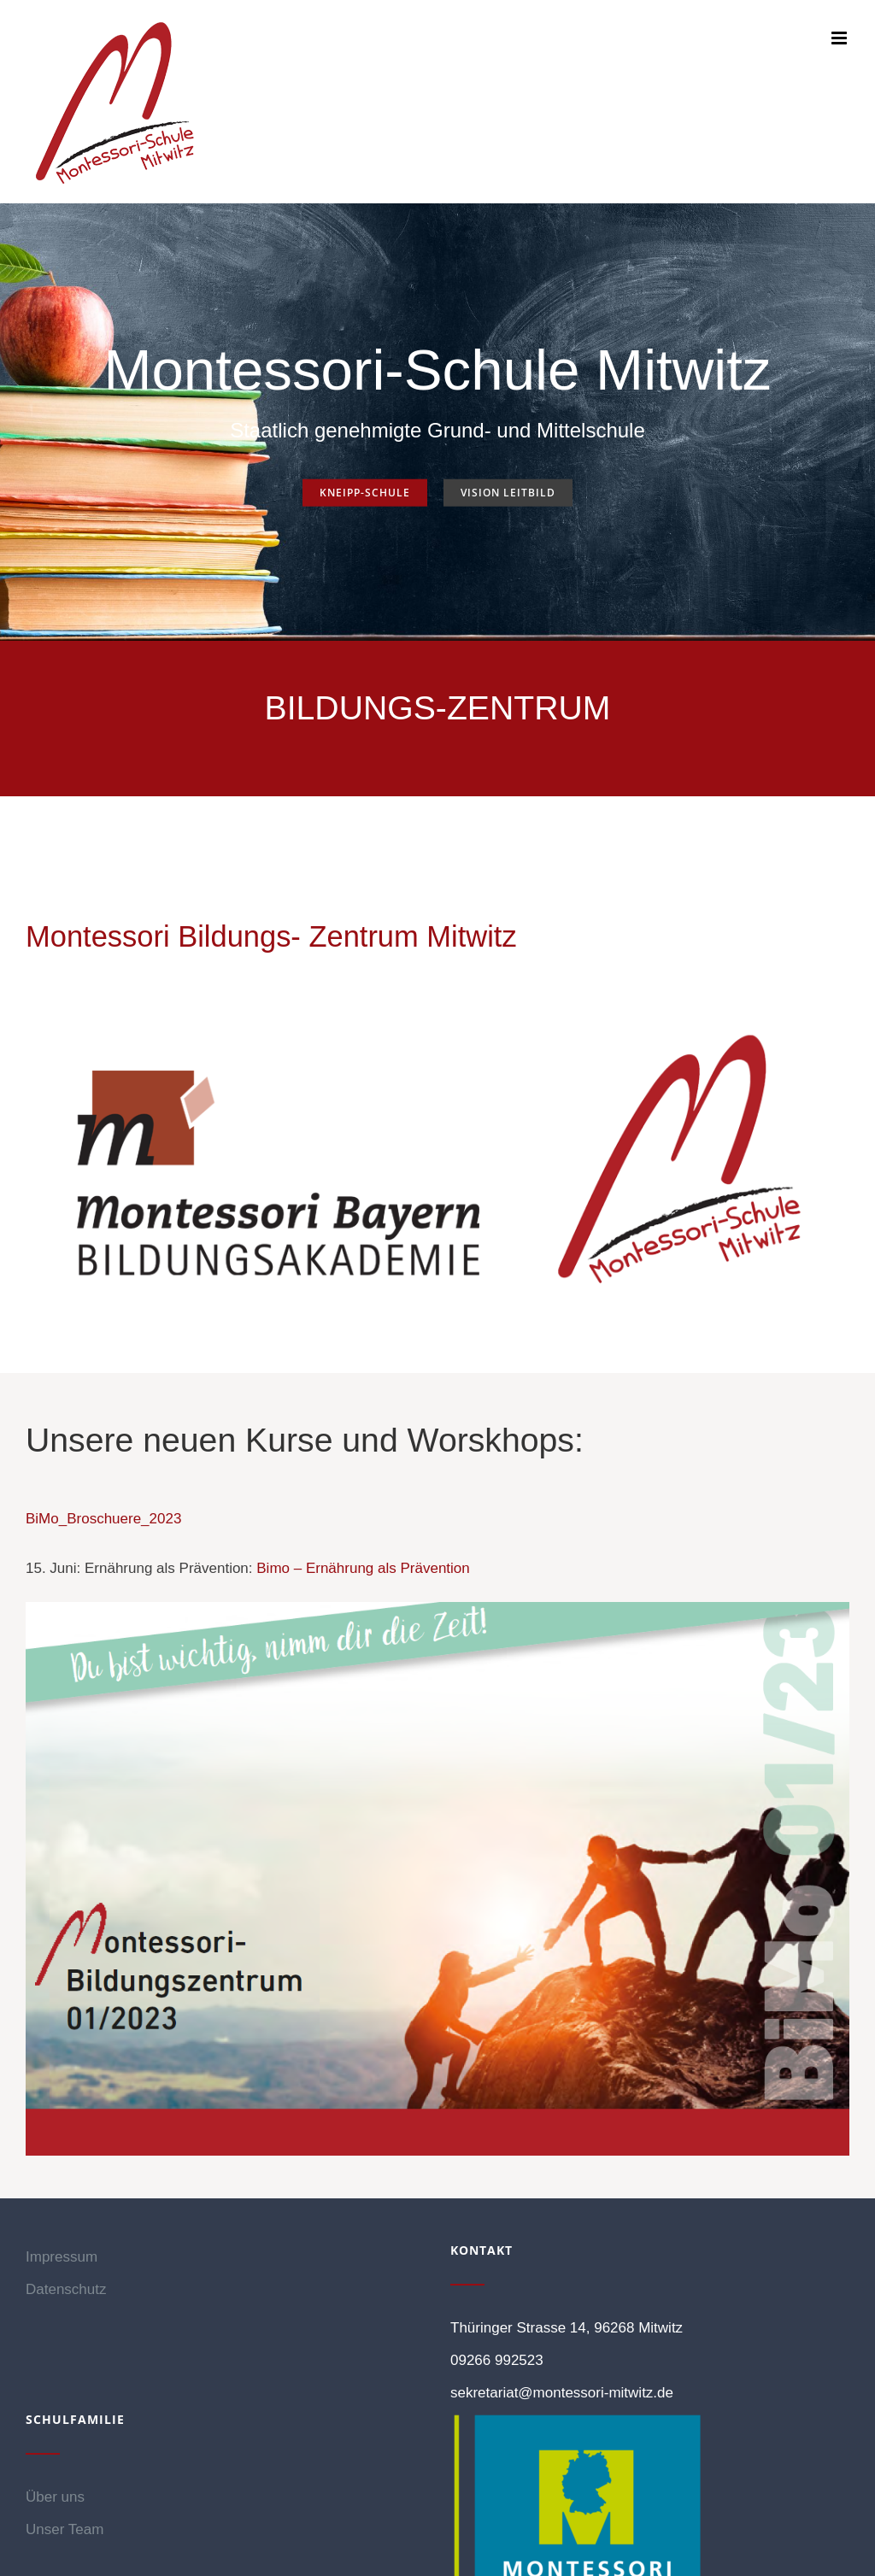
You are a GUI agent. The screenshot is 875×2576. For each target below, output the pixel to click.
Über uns (55, 2497)
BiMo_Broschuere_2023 (103, 1519)
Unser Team (64, 2529)
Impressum (61, 2257)
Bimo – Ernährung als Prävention (362, 1568)
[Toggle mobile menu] (840, 38)
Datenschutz (66, 2289)
